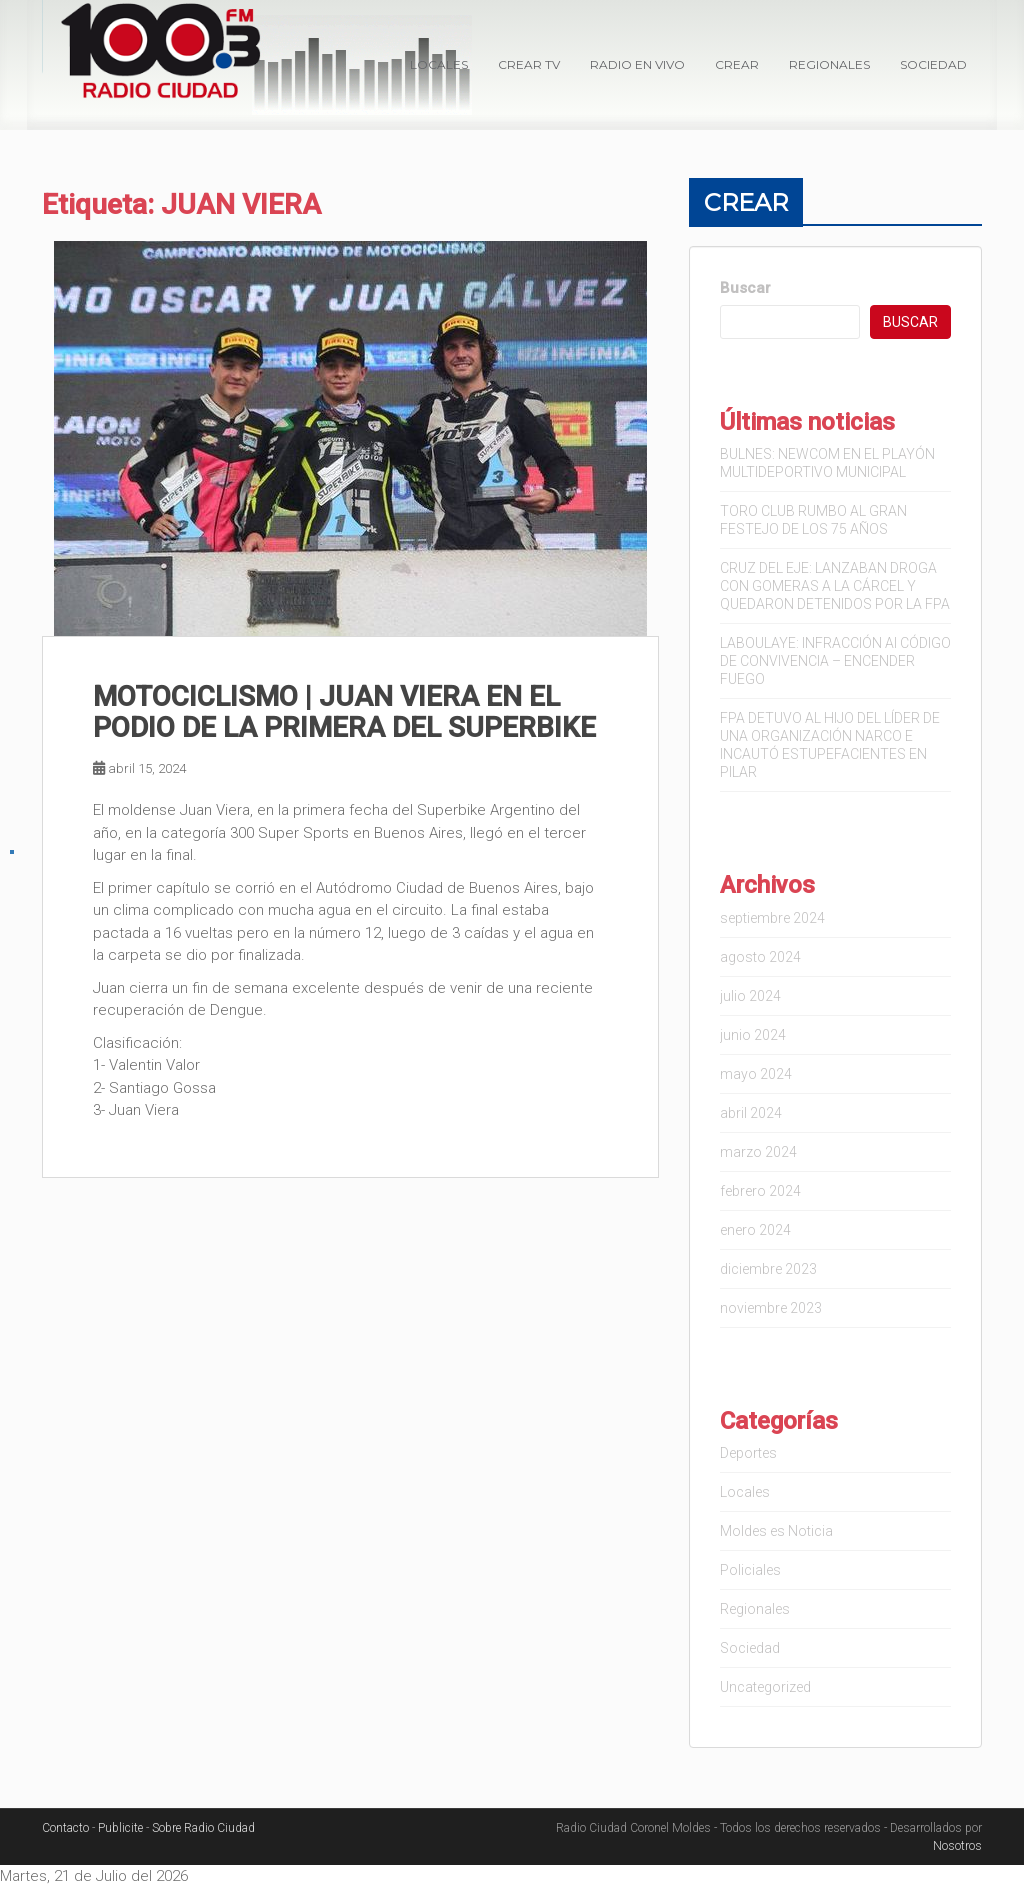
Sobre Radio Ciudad (203, 1828)
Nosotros (957, 1846)
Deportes (748, 1453)
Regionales (829, 64)
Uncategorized (765, 1687)
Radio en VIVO (637, 64)
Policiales (750, 1570)
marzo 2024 (758, 1152)
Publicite (120, 1828)
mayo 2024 (756, 1074)
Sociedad (933, 64)
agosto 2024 (760, 957)
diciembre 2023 (768, 1269)
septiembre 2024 (772, 918)
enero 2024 (755, 1230)
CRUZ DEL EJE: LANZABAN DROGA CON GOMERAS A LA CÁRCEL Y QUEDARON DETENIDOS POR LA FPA (835, 586)
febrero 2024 (760, 1191)
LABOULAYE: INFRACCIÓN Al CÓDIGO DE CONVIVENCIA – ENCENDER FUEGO (835, 661)
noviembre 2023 (771, 1308)
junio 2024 (753, 1035)
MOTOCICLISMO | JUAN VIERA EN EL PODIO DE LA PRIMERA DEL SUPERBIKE (344, 712)
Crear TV (529, 64)
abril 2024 (751, 1113)
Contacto (65, 1828)
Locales (439, 64)
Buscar (745, 288)
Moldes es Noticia (776, 1531)
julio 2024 (750, 996)
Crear (737, 64)
